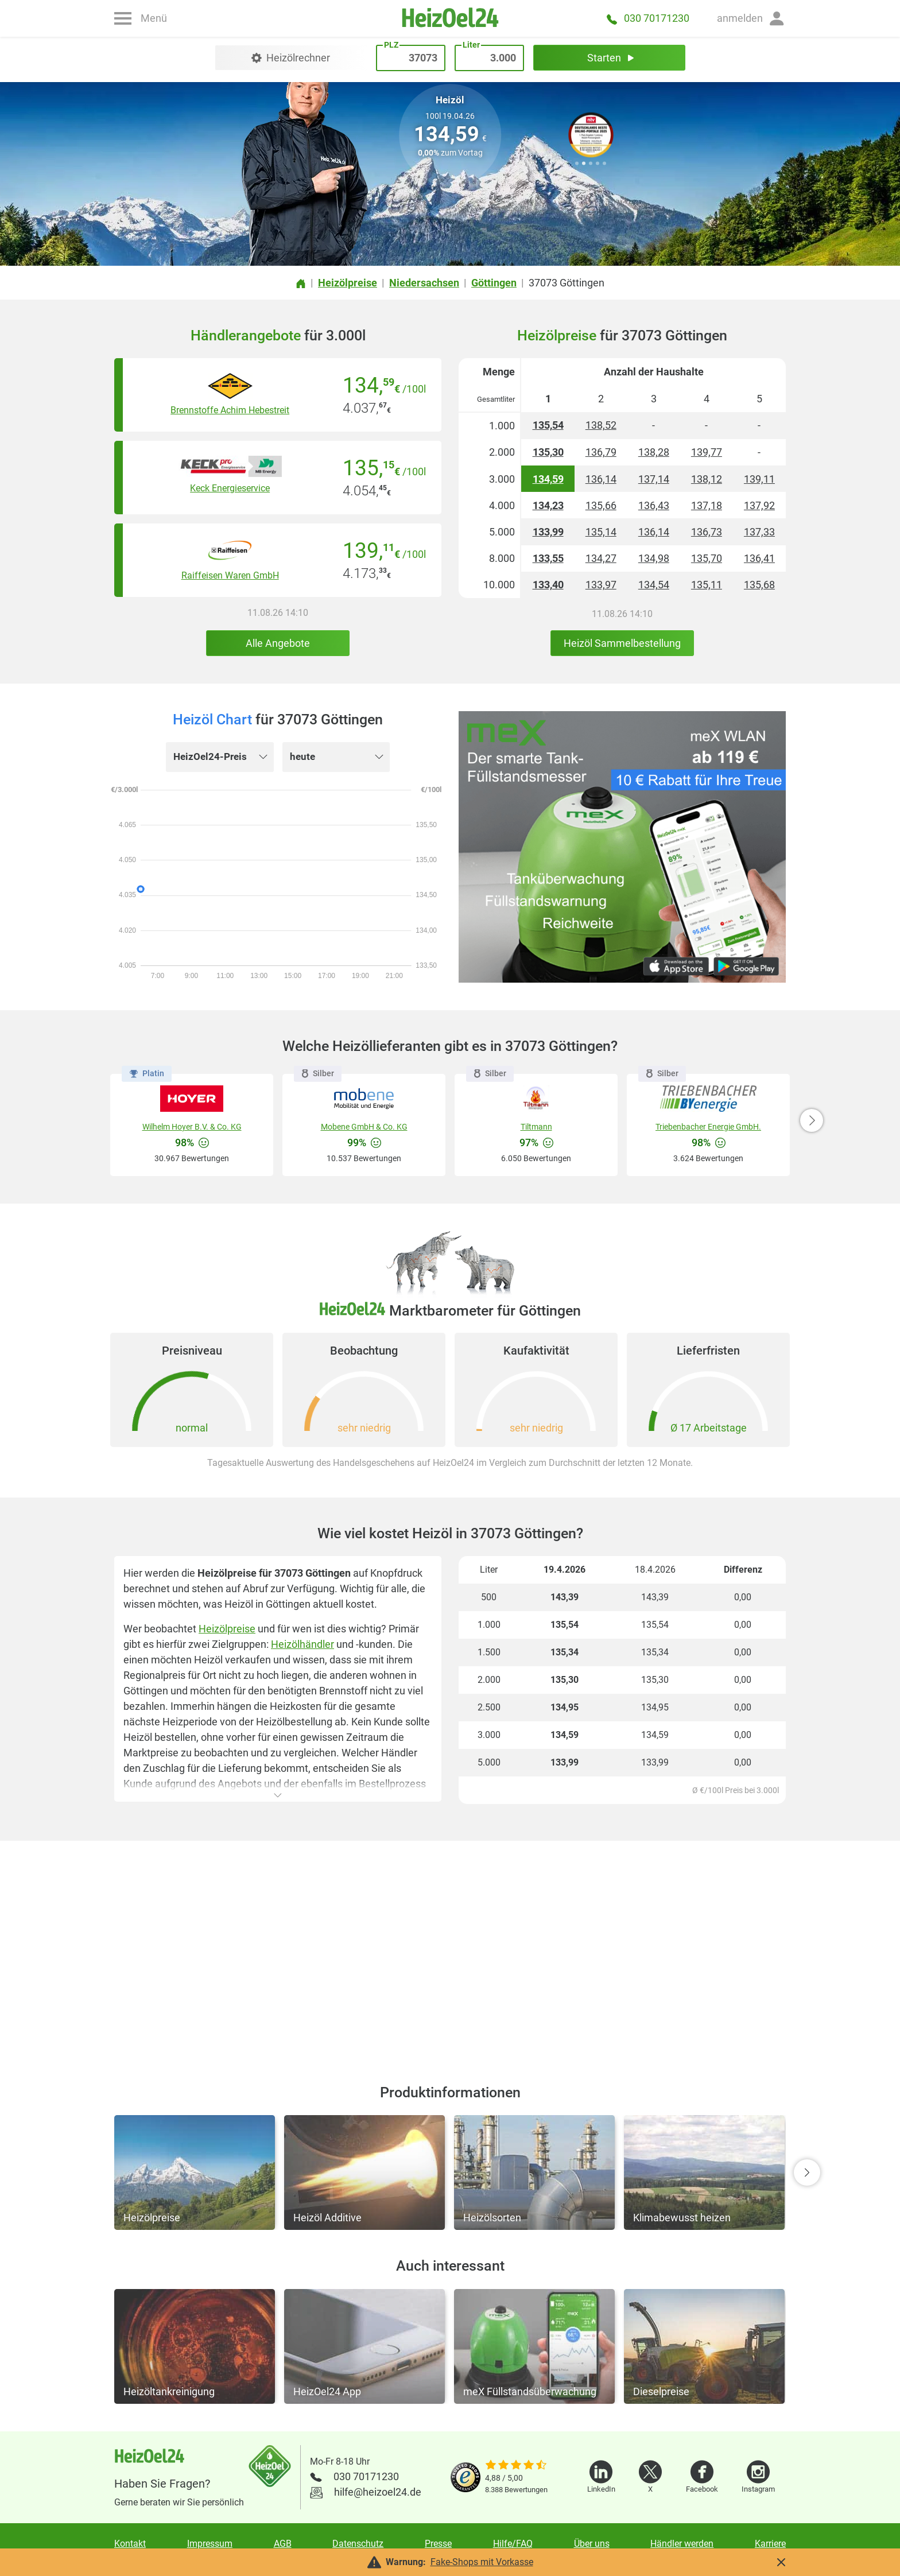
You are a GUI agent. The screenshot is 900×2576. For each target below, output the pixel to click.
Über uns (592, 2543)
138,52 (600, 425)
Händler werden (681, 2543)
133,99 (548, 532)
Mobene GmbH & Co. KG (364, 1126)
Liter (471, 209)
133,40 (548, 585)
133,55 (548, 558)
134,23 (548, 505)
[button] (751, 18)
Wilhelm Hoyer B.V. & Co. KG (192, 1126)
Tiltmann (536, 1126)
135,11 (706, 585)
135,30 (548, 452)
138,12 (706, 479)
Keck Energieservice (230, 488)
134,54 (653, 585)
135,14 (600, 532)
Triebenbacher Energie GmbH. (708, 1126)
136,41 (759, 558)
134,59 (548, 479)
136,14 (600, 479)
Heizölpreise (227, 1629)
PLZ (402, 209)
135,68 (759, 585)
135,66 (600, 505)
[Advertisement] (450, 1948)
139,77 (706, 452)
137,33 (759, 532)
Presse (438, 2543)
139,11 (759, 479)
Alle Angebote (278, 643)
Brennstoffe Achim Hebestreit (229, 410)
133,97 (600, 585)
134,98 (653, 558)
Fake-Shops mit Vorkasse (481, 2561)
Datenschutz (357, 2543)
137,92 (759, 505)
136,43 (653, 505)
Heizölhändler (302, 1644)
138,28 (653, 452)
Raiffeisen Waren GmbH (230, 575)
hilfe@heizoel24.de (377, 2492)
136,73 (706, 532)
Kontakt (130, 2543)
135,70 (706, 558)
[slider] (516, 2465)
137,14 (653, 479)
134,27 (600, 558)
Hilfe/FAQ (513, 2543)
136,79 (600, 452)
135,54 (548, 425)
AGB (283, 2543)
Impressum (209, 2543)
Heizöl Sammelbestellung (622, 643)
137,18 (706, 505)
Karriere (770, 2543)
